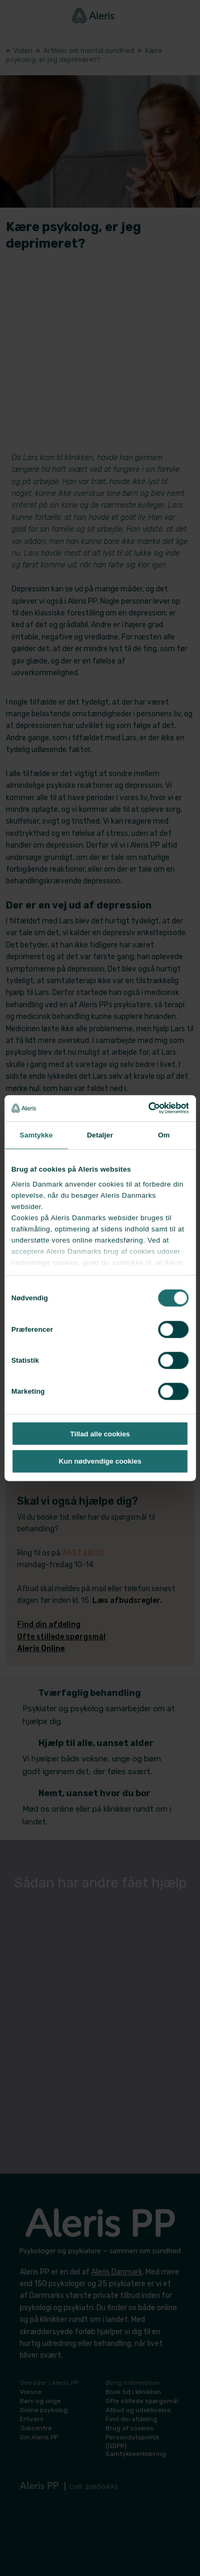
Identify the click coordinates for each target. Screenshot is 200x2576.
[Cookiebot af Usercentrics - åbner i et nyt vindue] (143, 1108)
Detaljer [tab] (100, 1135)
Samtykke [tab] (36, 1135)
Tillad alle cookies (100, 1433)
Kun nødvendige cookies (100, 1461)
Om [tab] (164, 1135)
